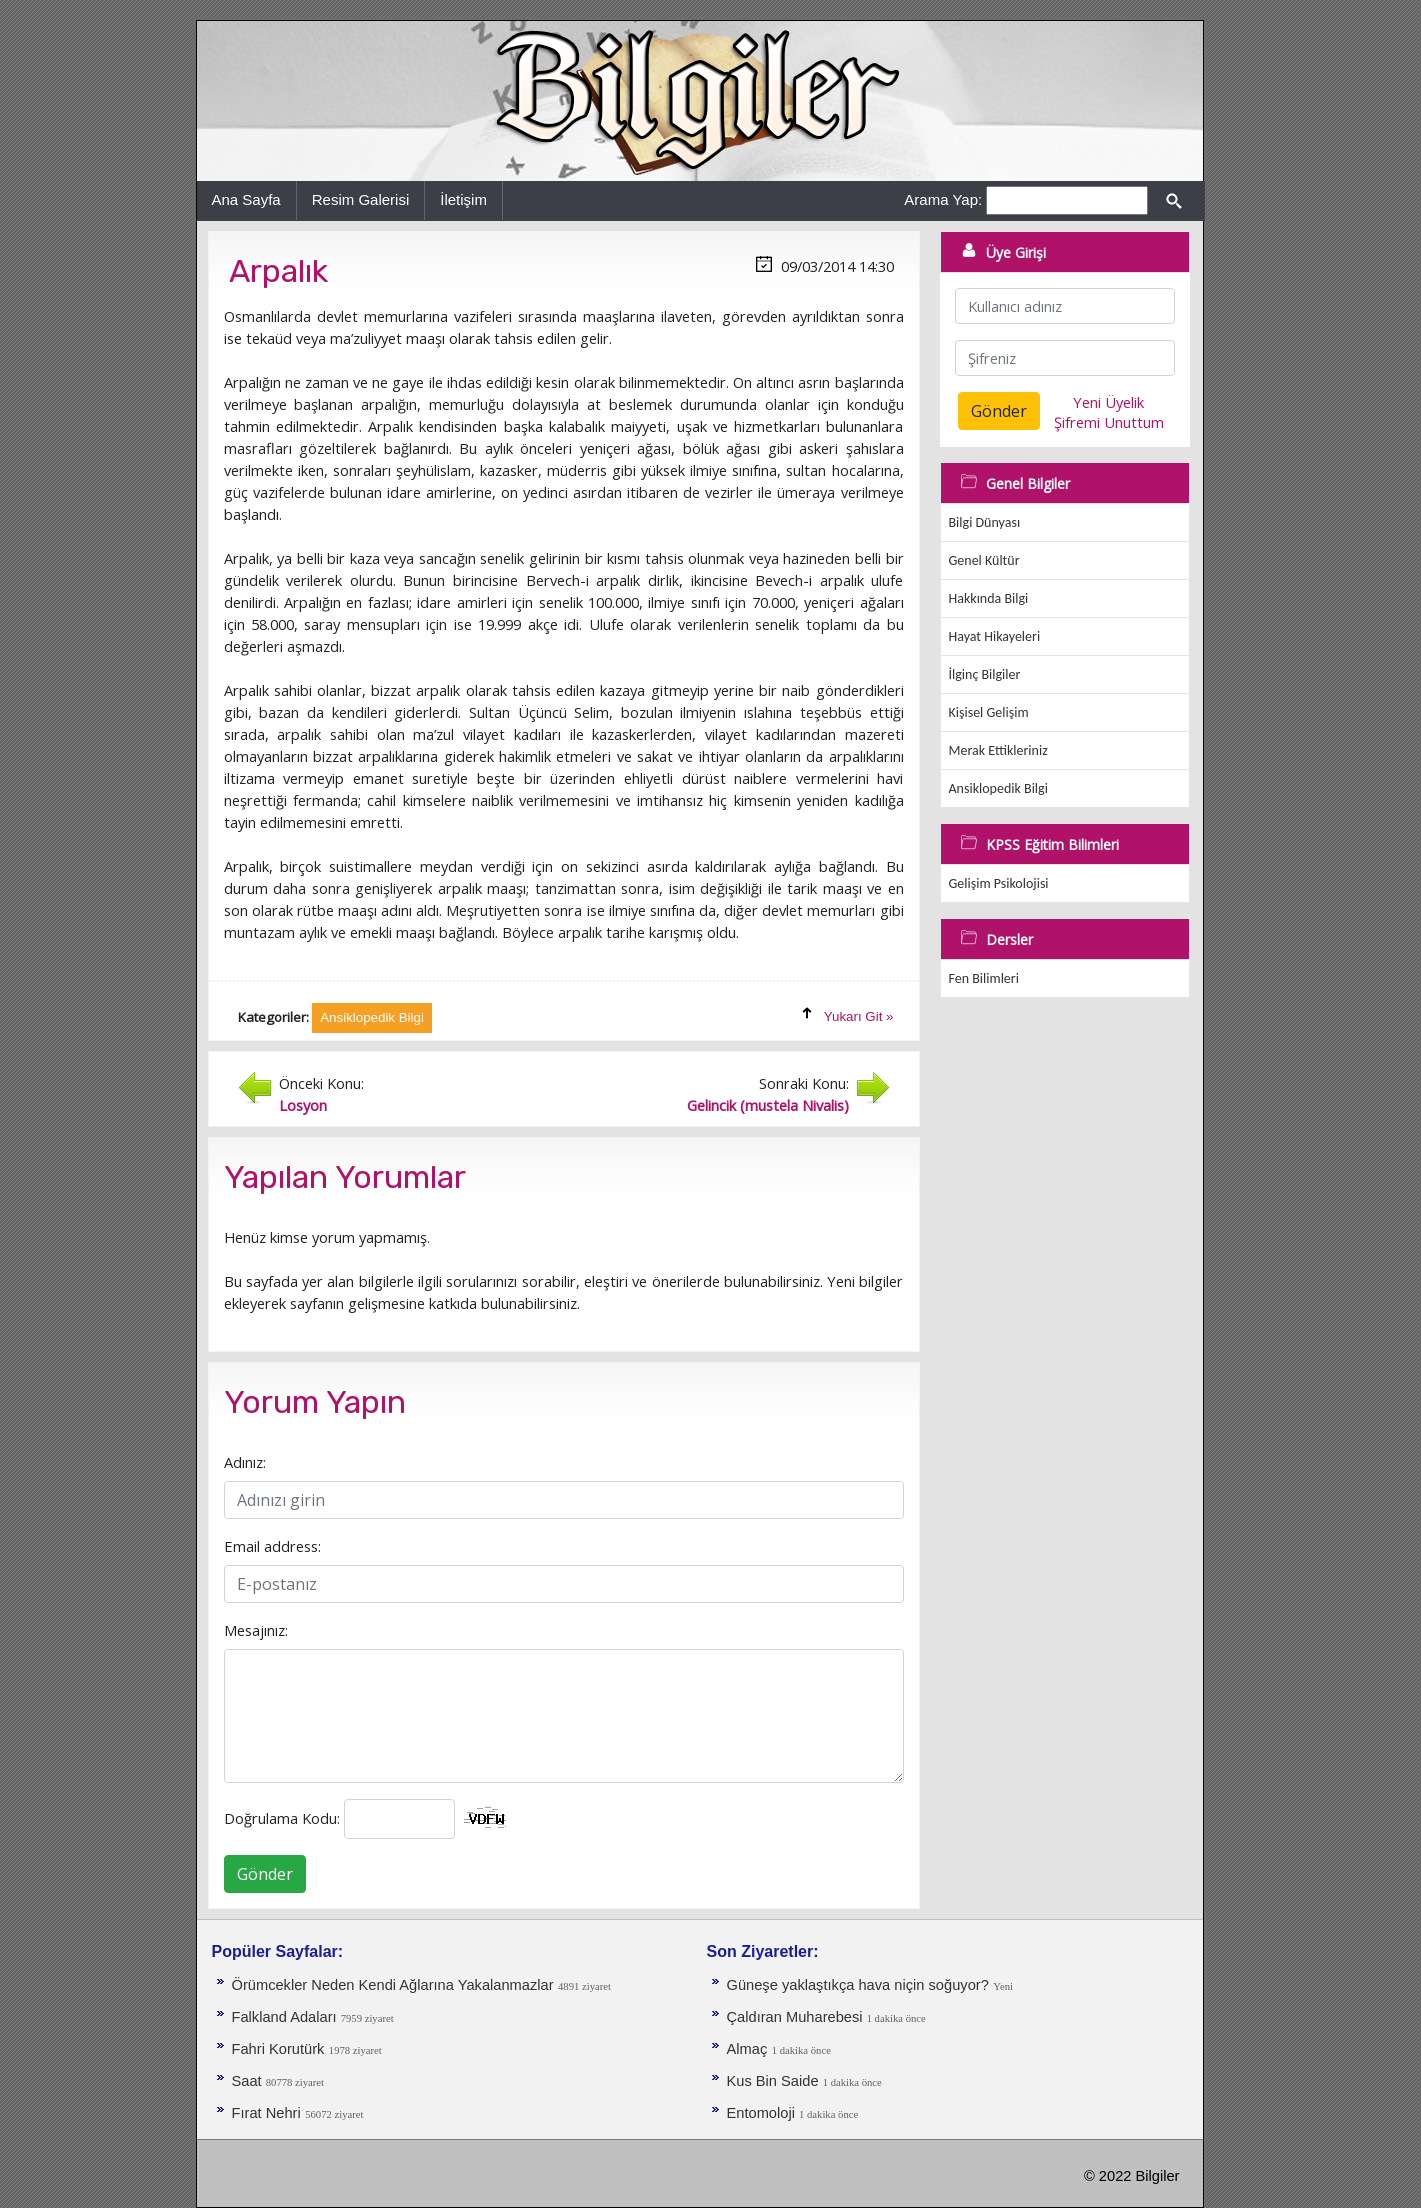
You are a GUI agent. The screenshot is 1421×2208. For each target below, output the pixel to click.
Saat (249, 2081)
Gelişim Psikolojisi (999, 883)
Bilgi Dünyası (985, 522)
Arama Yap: (943, 199)
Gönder (265, 1874)
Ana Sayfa (246, 199)
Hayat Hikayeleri (995, 636)
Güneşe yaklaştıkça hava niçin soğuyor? (858, 1985)
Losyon (303, 1105)
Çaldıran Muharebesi (797, 2017)
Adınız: (245, 1462)
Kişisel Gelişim (989, 712)
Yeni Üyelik (1108, 402)
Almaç (747, 2049)
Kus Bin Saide (775, 2081)
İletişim (463, 199)
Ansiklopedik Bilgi (998, 788)
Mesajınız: (256, 1630)
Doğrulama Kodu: (282, 1818)
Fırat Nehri (266, 2113)
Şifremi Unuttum (1109, 422)
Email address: (272, 1546)
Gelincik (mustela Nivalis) (768, 1105)
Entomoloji (763, 2113)
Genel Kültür (984, 560)
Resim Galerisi (361, 199)
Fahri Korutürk (278, 2049)
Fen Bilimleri (984, 978)
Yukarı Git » (859, 1016)
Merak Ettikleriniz (998, 750)
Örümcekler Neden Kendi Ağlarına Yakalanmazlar (393, 1985)
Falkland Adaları (286, 2017)
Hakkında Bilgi (989, 598)
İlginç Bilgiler (985, 674)
